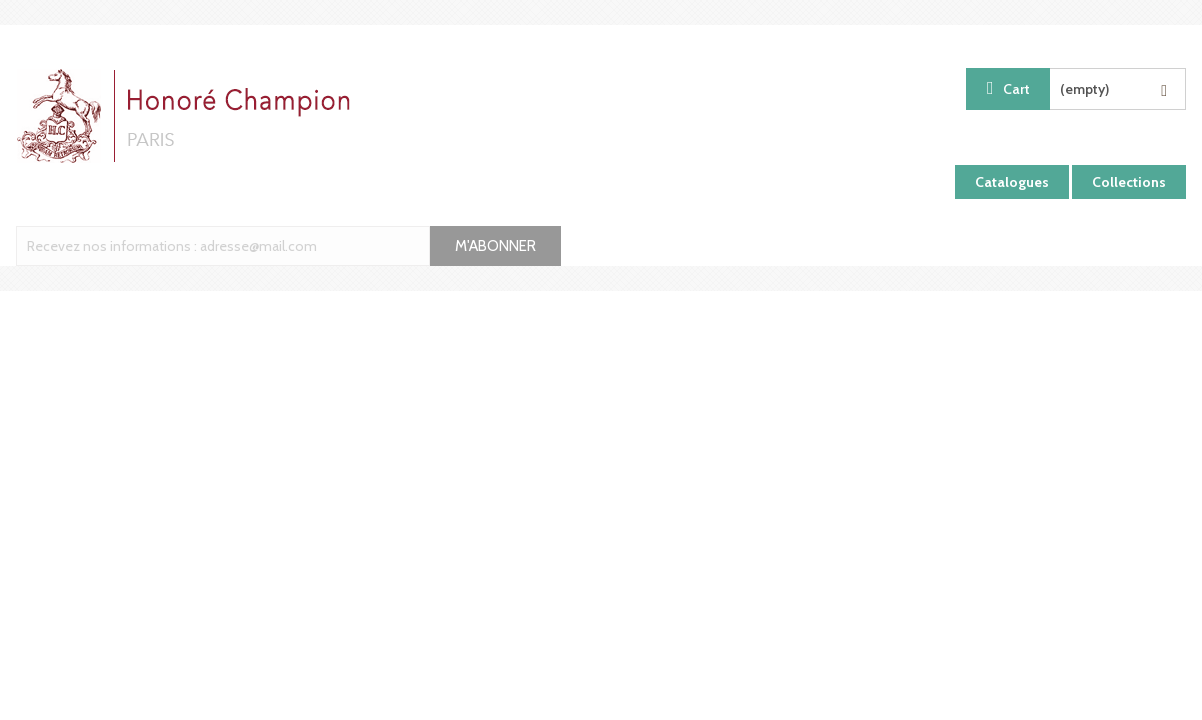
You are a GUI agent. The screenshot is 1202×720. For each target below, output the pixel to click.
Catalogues (1012, 182)
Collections (1129, 182)
